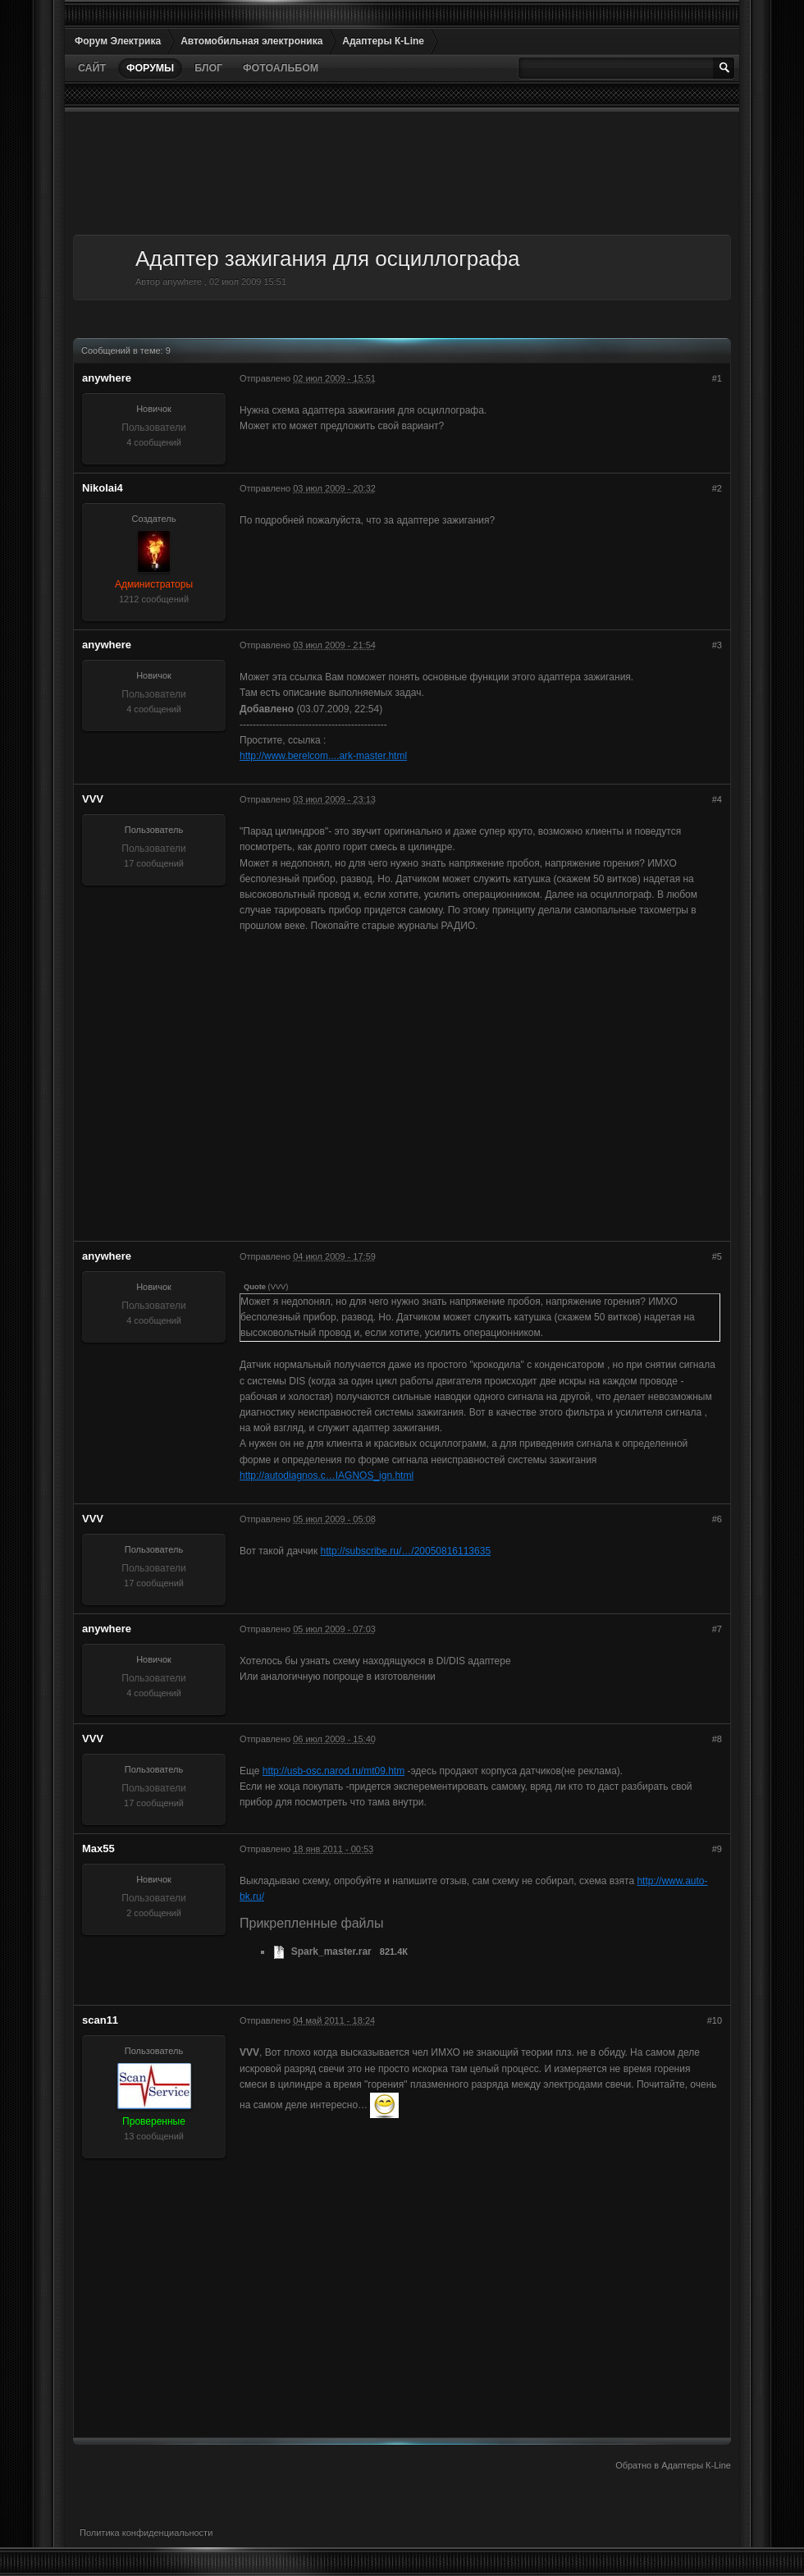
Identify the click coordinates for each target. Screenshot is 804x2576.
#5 (717, 1256)
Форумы (150, 68)
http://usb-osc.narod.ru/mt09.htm (333, 1771)
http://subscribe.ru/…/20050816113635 (406, 1551)
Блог (208, 68)
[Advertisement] (402, 173)
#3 (717, 645)
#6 (717, 1519)
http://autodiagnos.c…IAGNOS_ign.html (326, 1475)
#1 (717, 378)
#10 (714, 2020)
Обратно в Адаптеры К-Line (673, 2465)
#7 (717, 1629)
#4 (717, 799)
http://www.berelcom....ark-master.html (323, 756)
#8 (717, 1739)
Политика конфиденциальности (146, 2532)
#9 (717, 1849)
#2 (717, 488)
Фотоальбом (280, 68)
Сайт (92, 68)
